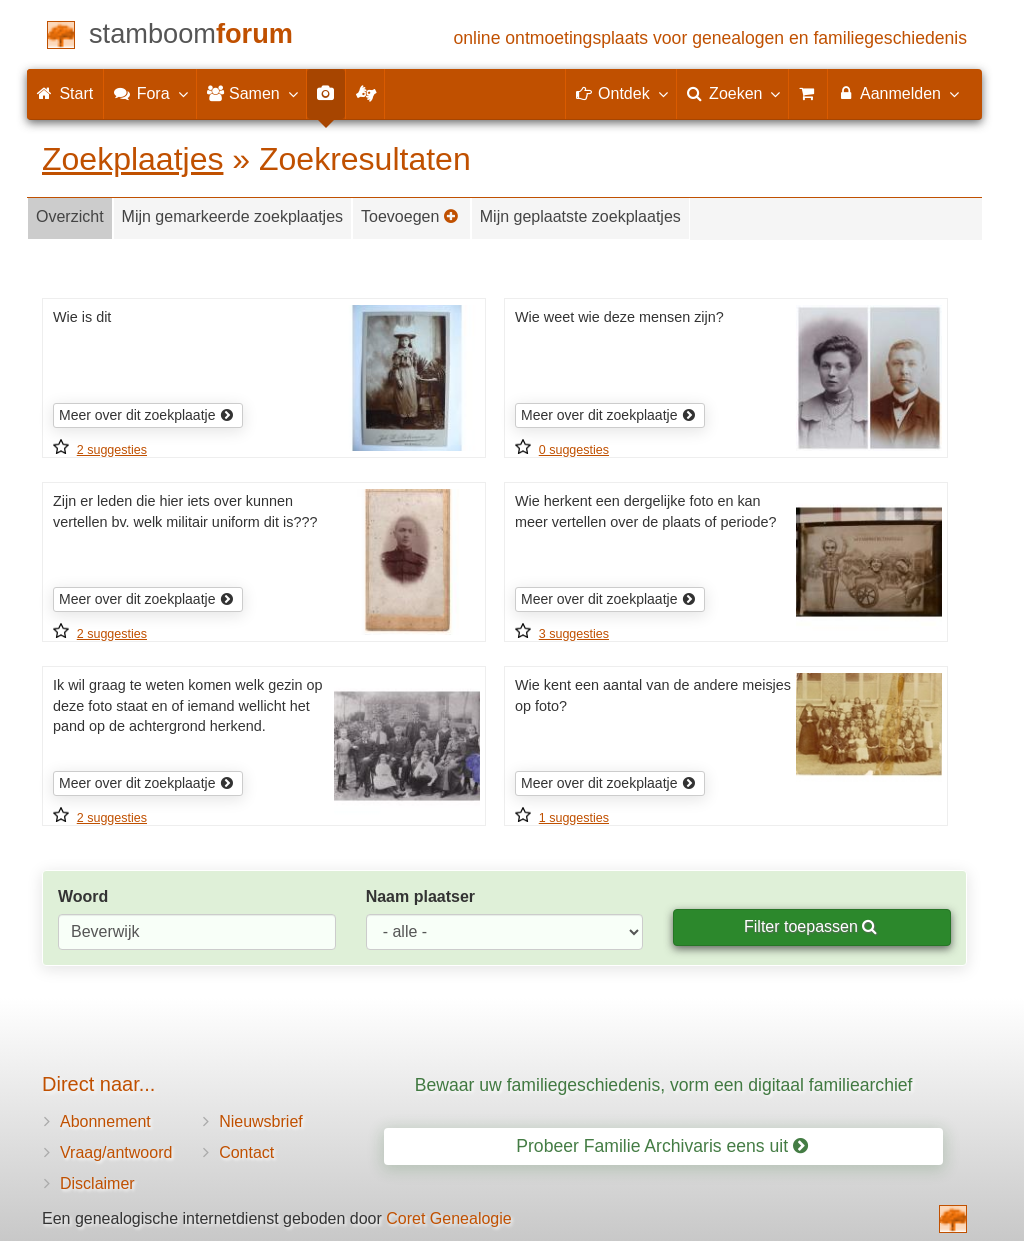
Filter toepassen (810, 926)
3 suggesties (574, 634)
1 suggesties (574, 818)
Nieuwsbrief (261, 1121)
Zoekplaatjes (132, 159)
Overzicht (70, 216)
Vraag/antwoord (116, 1152)
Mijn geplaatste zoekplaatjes (580, 216)
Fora (149, 93)
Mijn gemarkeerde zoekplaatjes (232, 216)
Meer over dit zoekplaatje (146, 415)
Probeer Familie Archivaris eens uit (662, 1146)
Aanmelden (897, 93)
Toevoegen (410, 216)
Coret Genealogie (448, 1218)
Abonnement (105, 1121)
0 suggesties (574, 450)
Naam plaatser (420, 896)
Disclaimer (97, 1183)
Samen (251, 93)
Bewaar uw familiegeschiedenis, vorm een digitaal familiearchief (664, 1085)
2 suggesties (112, 450)
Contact (246, 1152)
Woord (83, 896)
